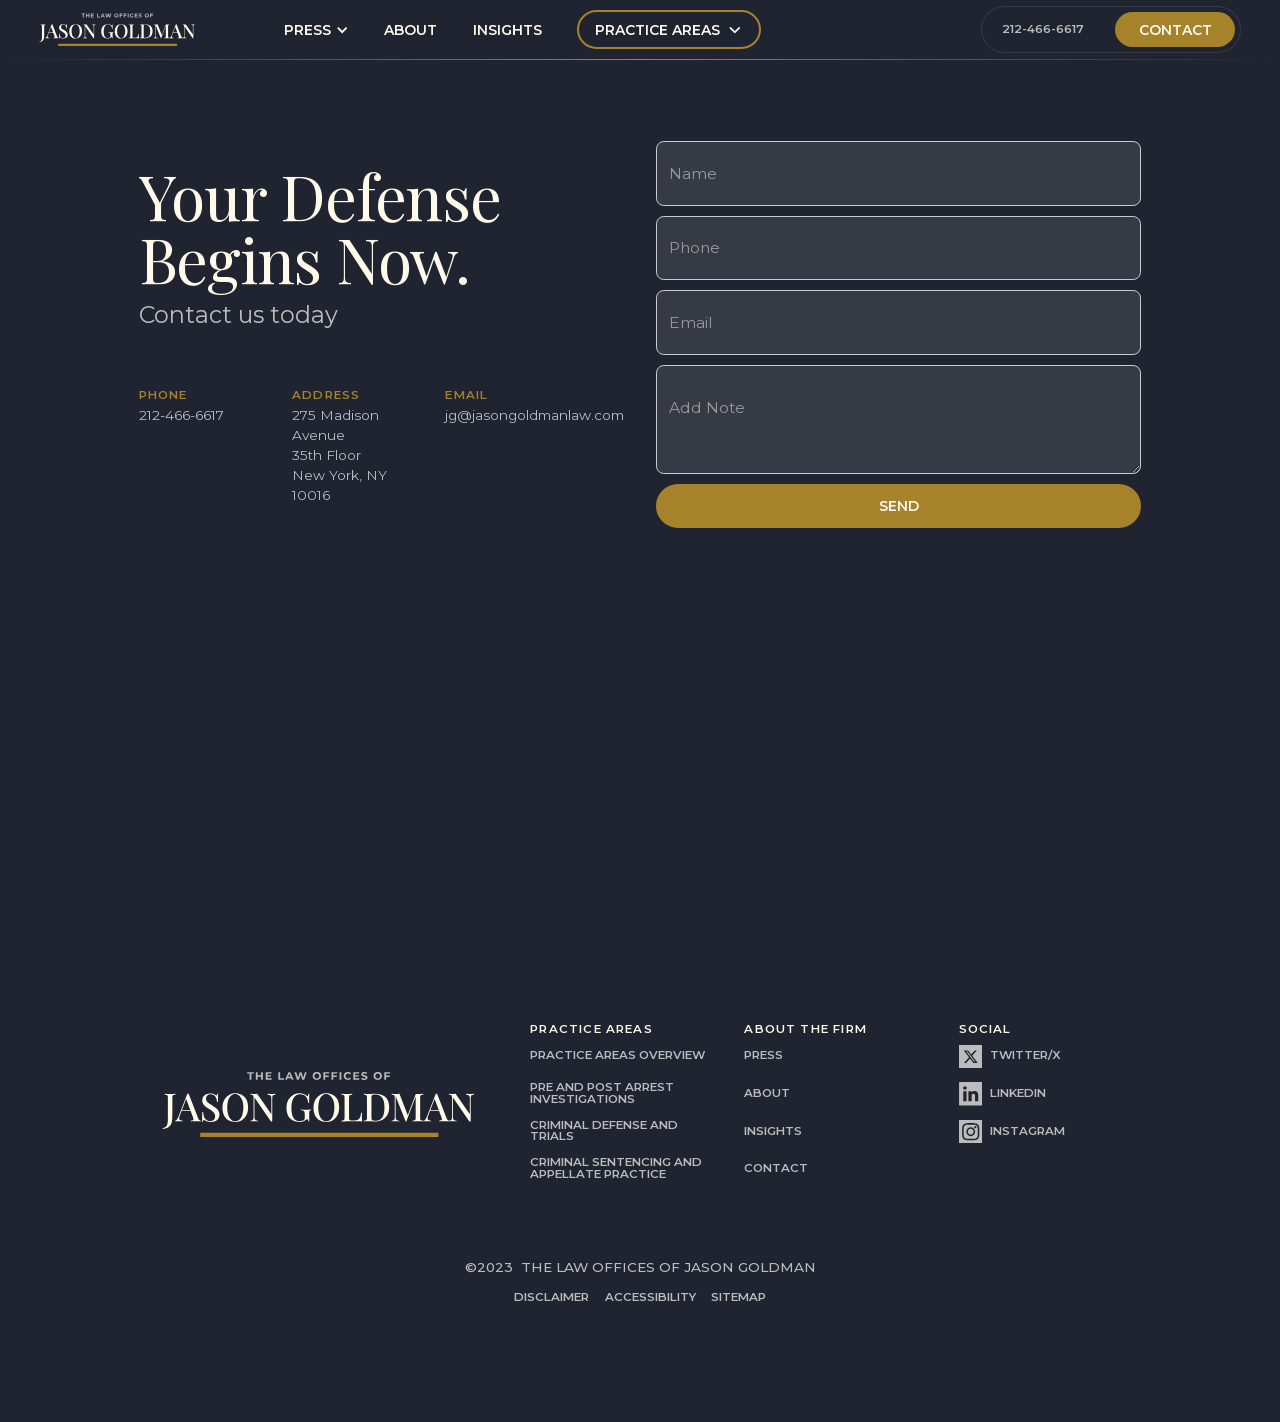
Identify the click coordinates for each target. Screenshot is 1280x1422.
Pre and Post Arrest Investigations (602, 1093)
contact (776, 1168)
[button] (316, 30)
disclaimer (551, 1298)
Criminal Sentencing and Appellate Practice (616, 1168)
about (410, 30)
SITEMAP (738, 1298)
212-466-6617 (1043, 29)
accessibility (650, 1298)
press (763, 1055)
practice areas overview (617, 1055)
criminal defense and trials (604, 1131)
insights (507, 30)
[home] (117, 29)
